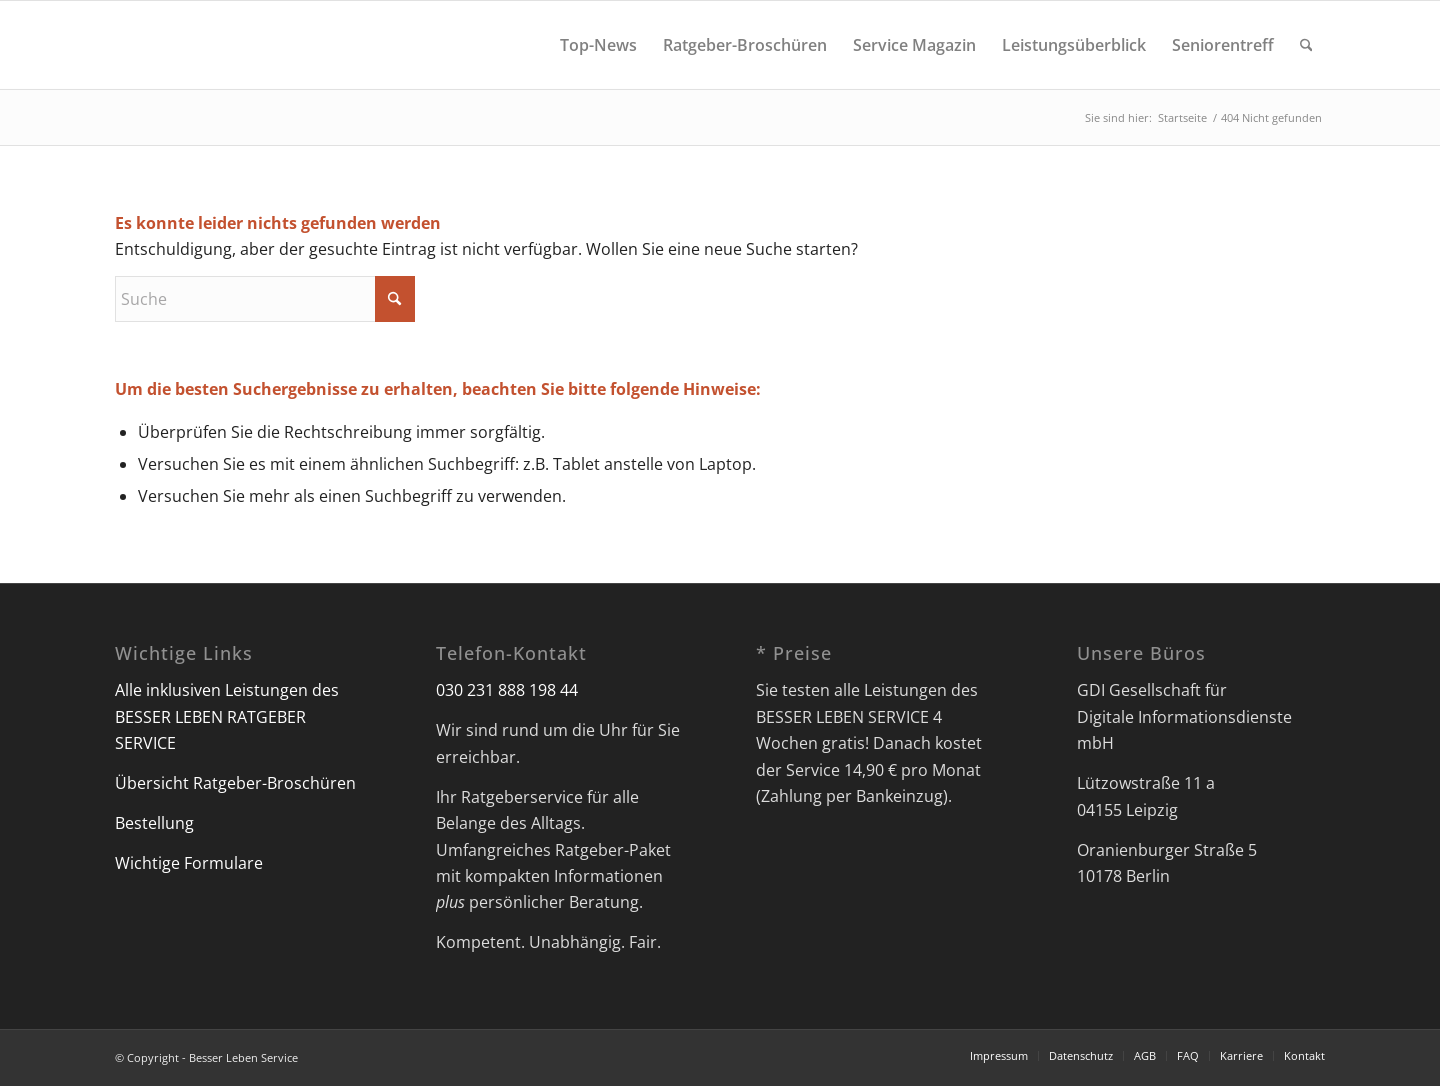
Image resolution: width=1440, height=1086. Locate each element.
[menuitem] (598, 45)
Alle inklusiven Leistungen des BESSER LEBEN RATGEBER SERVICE (227, 716)
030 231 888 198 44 (507, 690)
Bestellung (154, 823)
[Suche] (1306, 45)
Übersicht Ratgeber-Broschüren (235, 783)
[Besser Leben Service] (116, 45)
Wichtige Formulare (189, 863)
